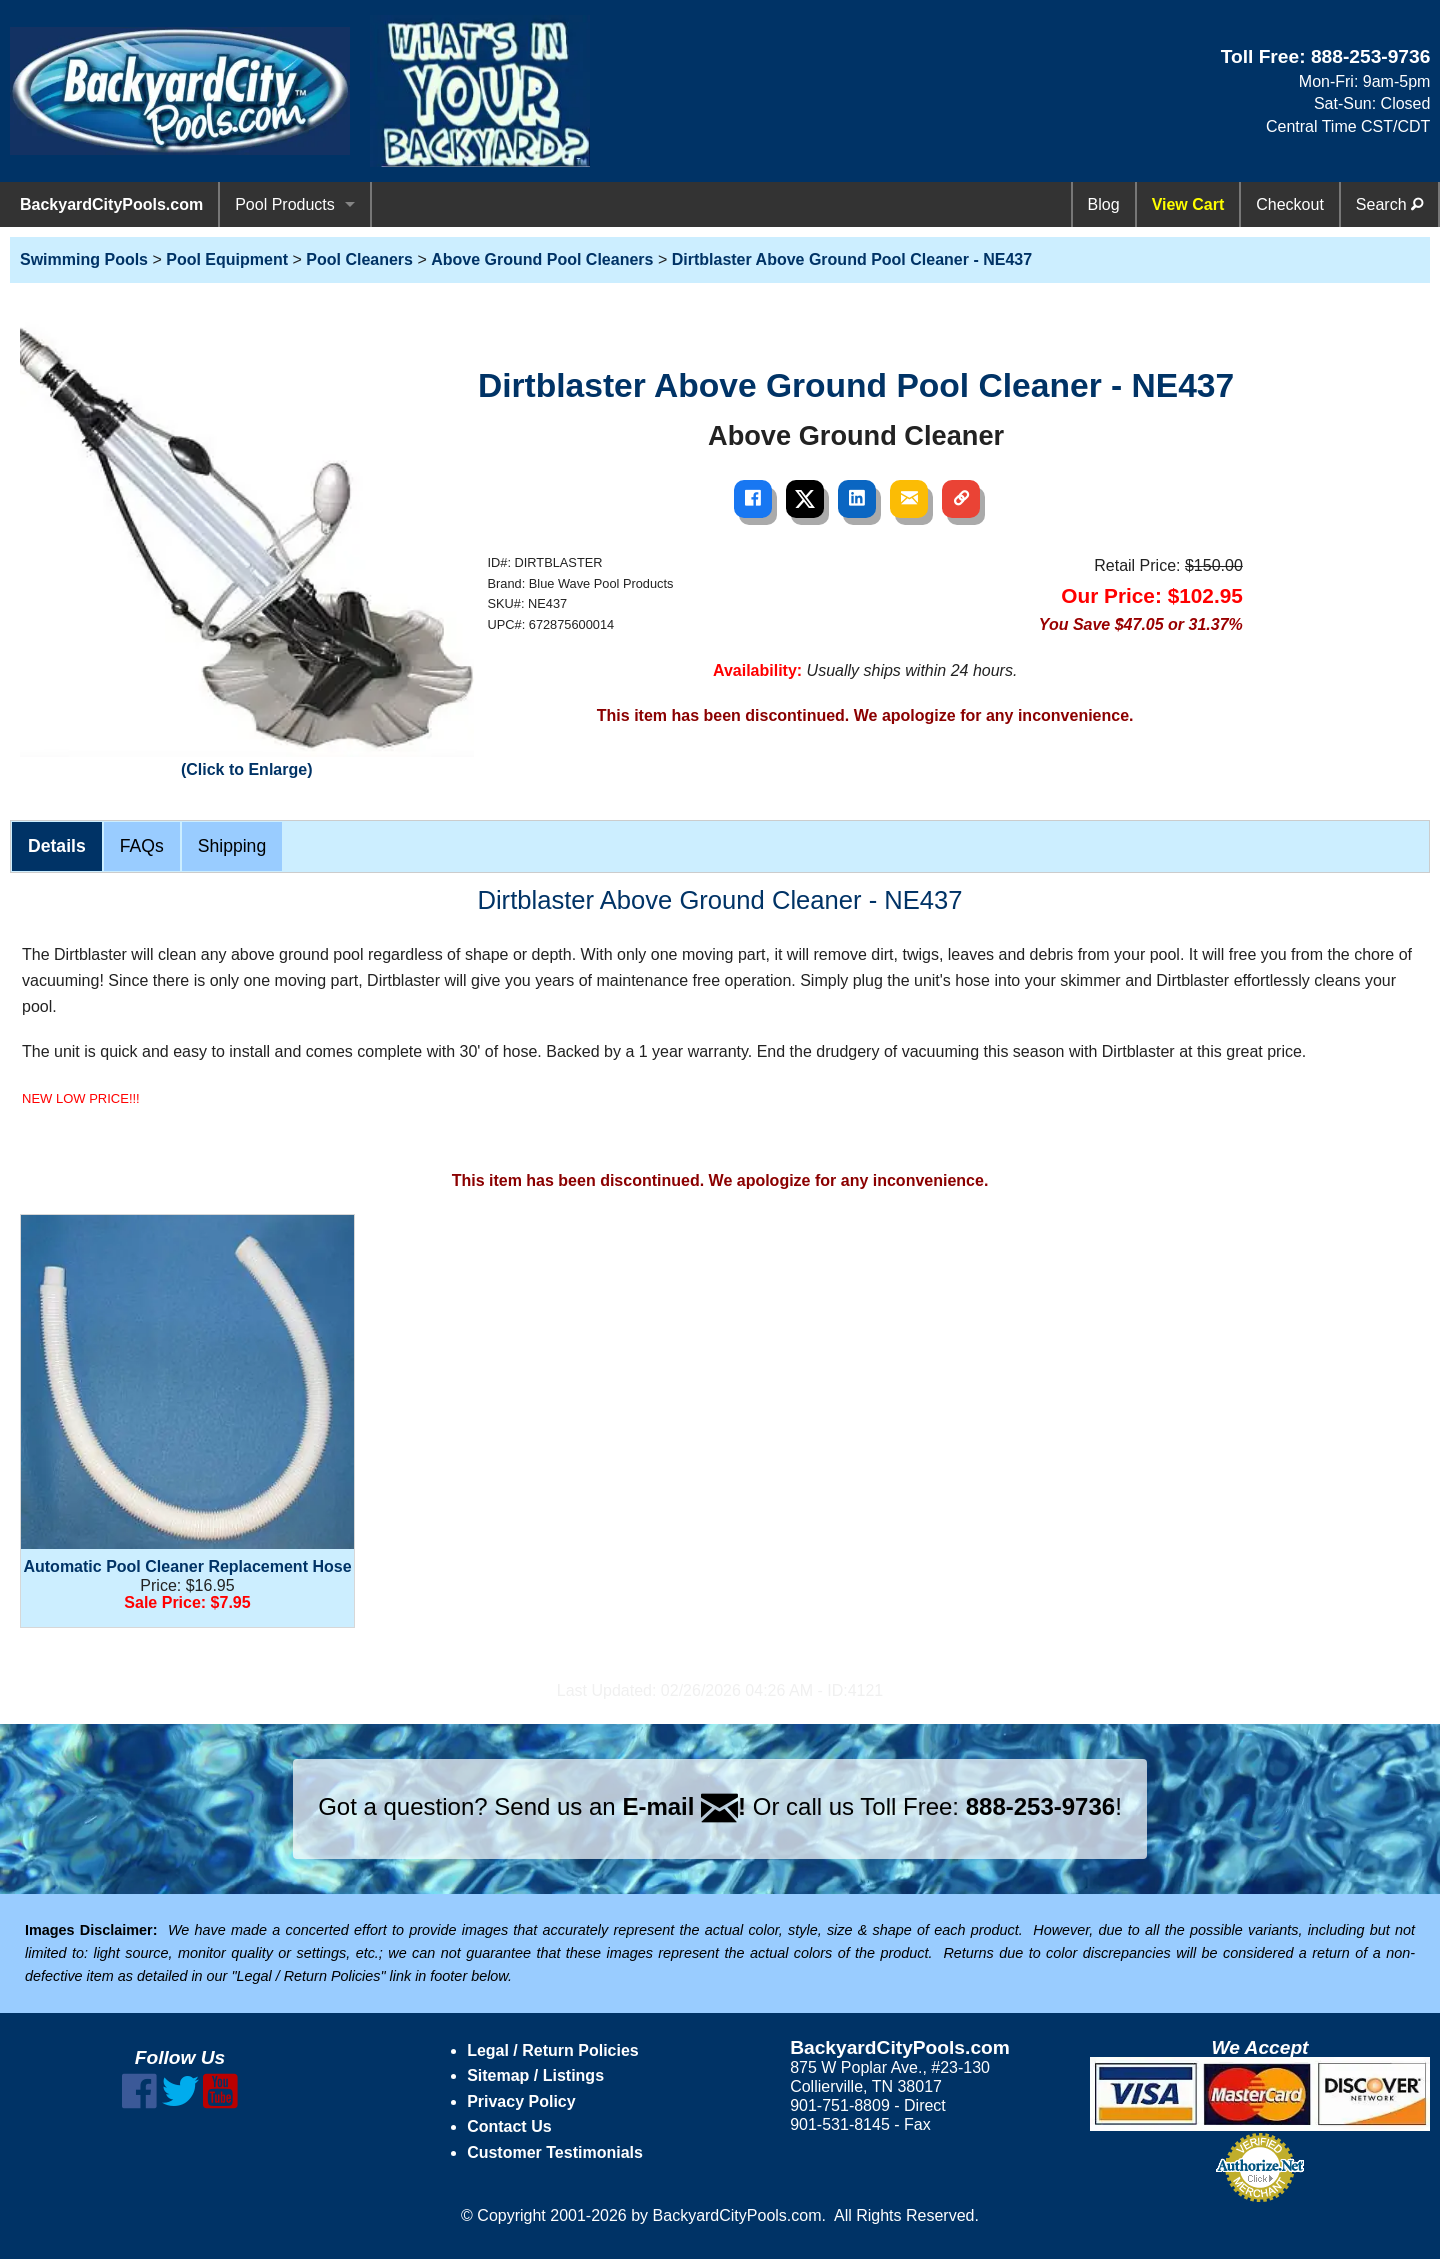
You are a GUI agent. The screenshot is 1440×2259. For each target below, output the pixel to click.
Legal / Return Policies (553, 2050)
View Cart (1188, 204)
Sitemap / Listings (535, 2075)
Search (1389, 204)
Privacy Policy (521, 2101)
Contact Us (509, 2126)
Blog (1104, 204)
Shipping (232, 846)
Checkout (1290, 204)
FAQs (142, 846)
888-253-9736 (1371, 56)
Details (57, 846)
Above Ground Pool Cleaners (542, 259)
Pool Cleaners (359, 259)
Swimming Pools (84, 259)
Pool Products (285, 204)
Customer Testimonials (555, 2152)
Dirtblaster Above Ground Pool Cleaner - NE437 (852, 259)
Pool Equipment (227, 259)
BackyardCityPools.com (111, 204)
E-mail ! (684, 1806)
